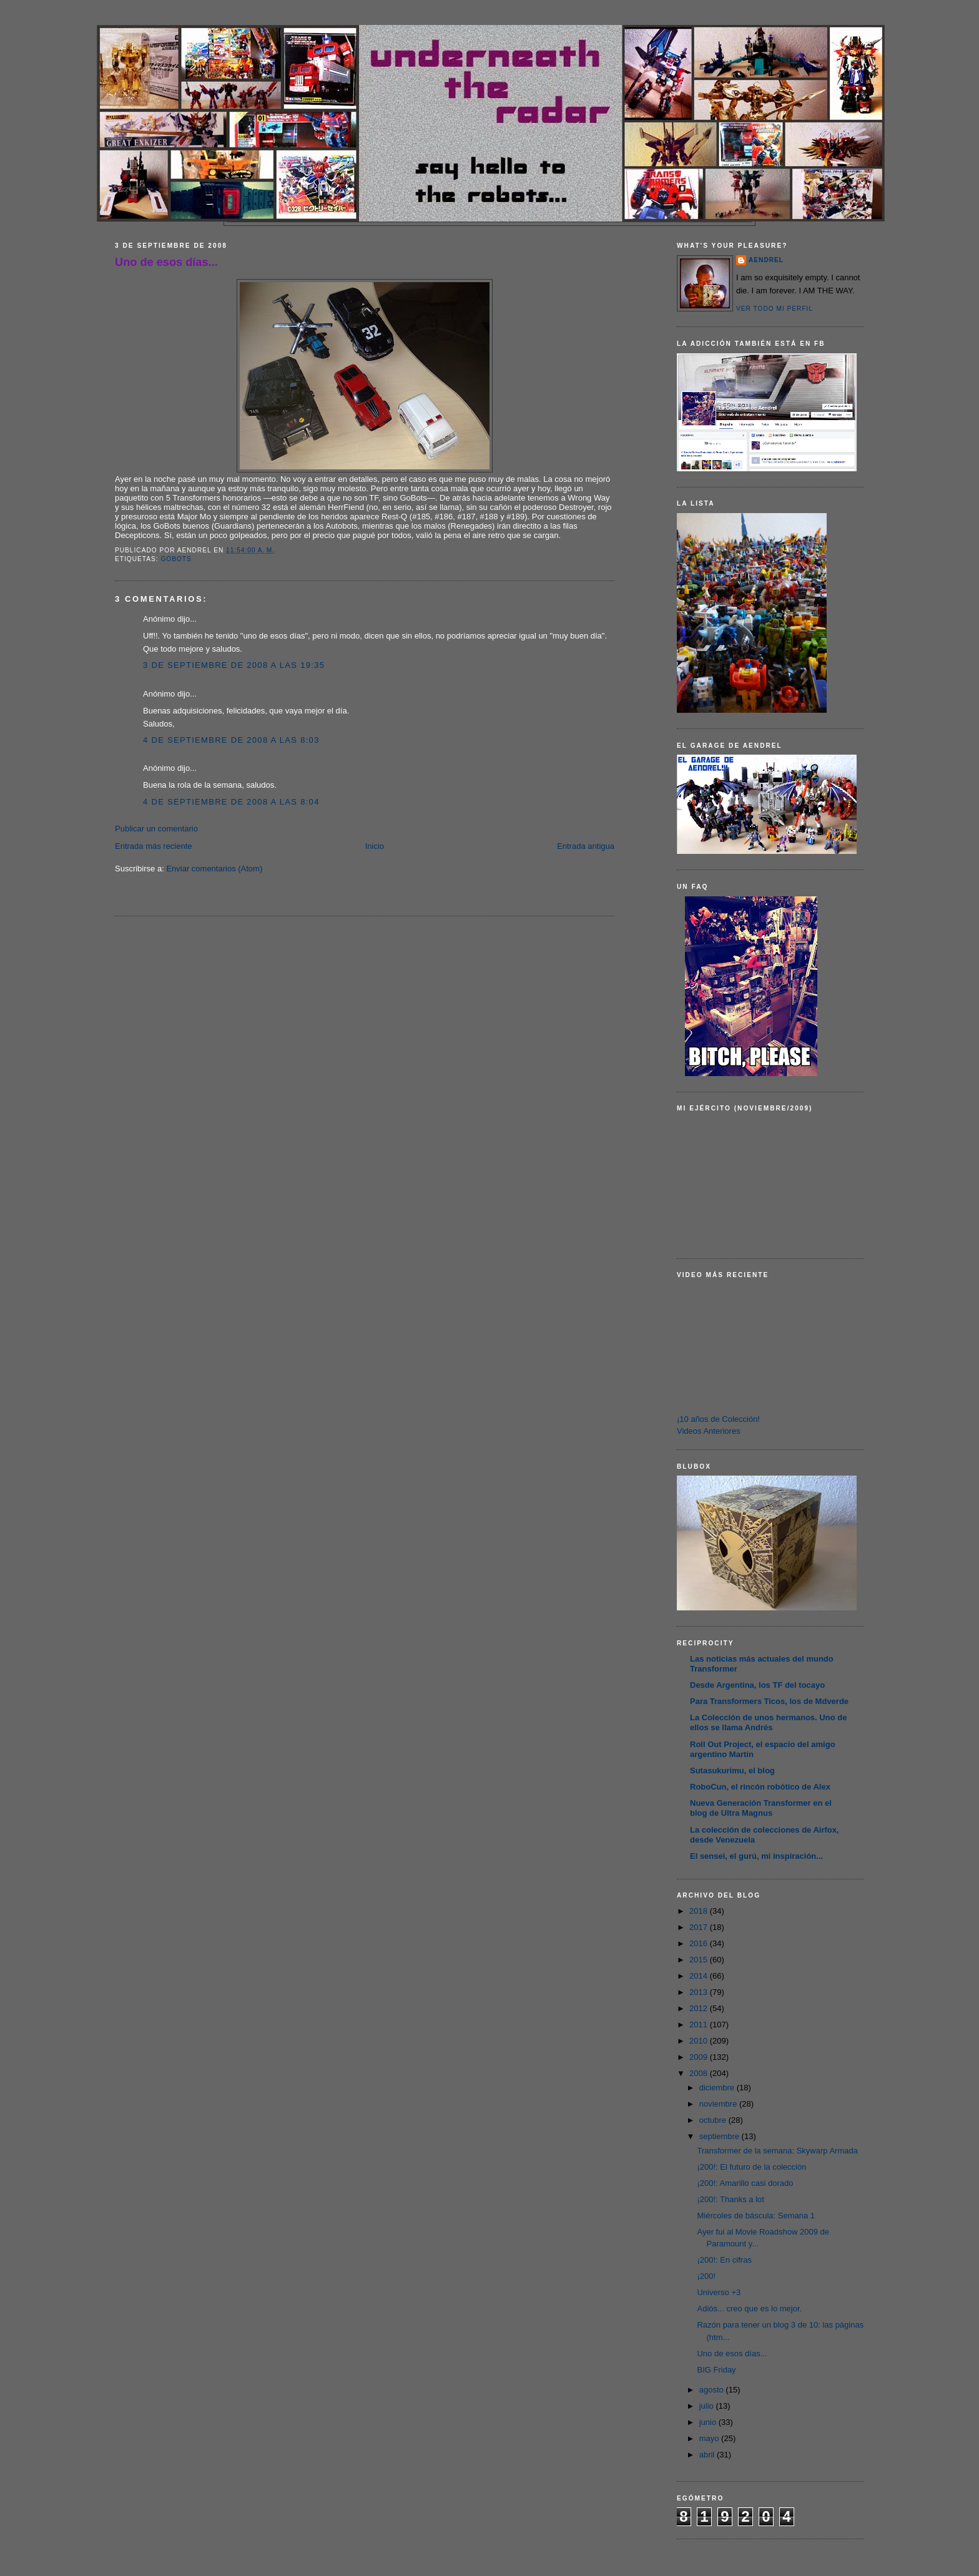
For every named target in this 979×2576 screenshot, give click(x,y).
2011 (699, 2024)
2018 (699, 1911)
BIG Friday (716, 2369)
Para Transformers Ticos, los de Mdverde (769, 1701)
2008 (699, 2073)
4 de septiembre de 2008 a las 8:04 (231, 801)
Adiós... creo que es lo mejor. (749, 2308)
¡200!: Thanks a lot (730, 2199)
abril (708, 2454)
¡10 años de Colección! (718, 1419)
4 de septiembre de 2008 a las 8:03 (231, 740)
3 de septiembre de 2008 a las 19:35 (234, 665)
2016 (699, 1943)
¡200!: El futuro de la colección (751, 2167)
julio (707, 2406)
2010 (699, 2040)
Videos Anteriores (708, 1431)
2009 (699, 2057)
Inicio (374, 846)
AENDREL (766, 260)
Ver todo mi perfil (774, 308)
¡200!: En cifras (724, 2260)
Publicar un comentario (156, 828)
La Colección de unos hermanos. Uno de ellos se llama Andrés (768, 1722)
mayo (710, 2438)
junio (709, 2422)
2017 (699, 1927)
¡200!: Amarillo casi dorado (745, 2183)
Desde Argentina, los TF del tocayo (757, 1685)
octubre (714, 2120)
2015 (699, 1959)
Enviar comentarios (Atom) (214, 868)
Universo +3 (718, 2292)
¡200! (706, 2276)
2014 (699, 1976)
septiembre (720, 2136)
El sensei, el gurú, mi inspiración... (756, 1856)
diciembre (718, 2087)
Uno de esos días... (166, 262)
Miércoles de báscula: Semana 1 (756, 2215)
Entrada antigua (585, 846)
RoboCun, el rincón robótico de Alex (760, 1786)
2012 (699, 2008)
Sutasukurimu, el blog (732, 1770)
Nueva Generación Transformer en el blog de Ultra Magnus (761, 1808)
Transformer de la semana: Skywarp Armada (777, 2150)
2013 (699, 1992)
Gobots (175, 559)
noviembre (719, 2103)
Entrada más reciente (153, 846)
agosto (712, 2389)
